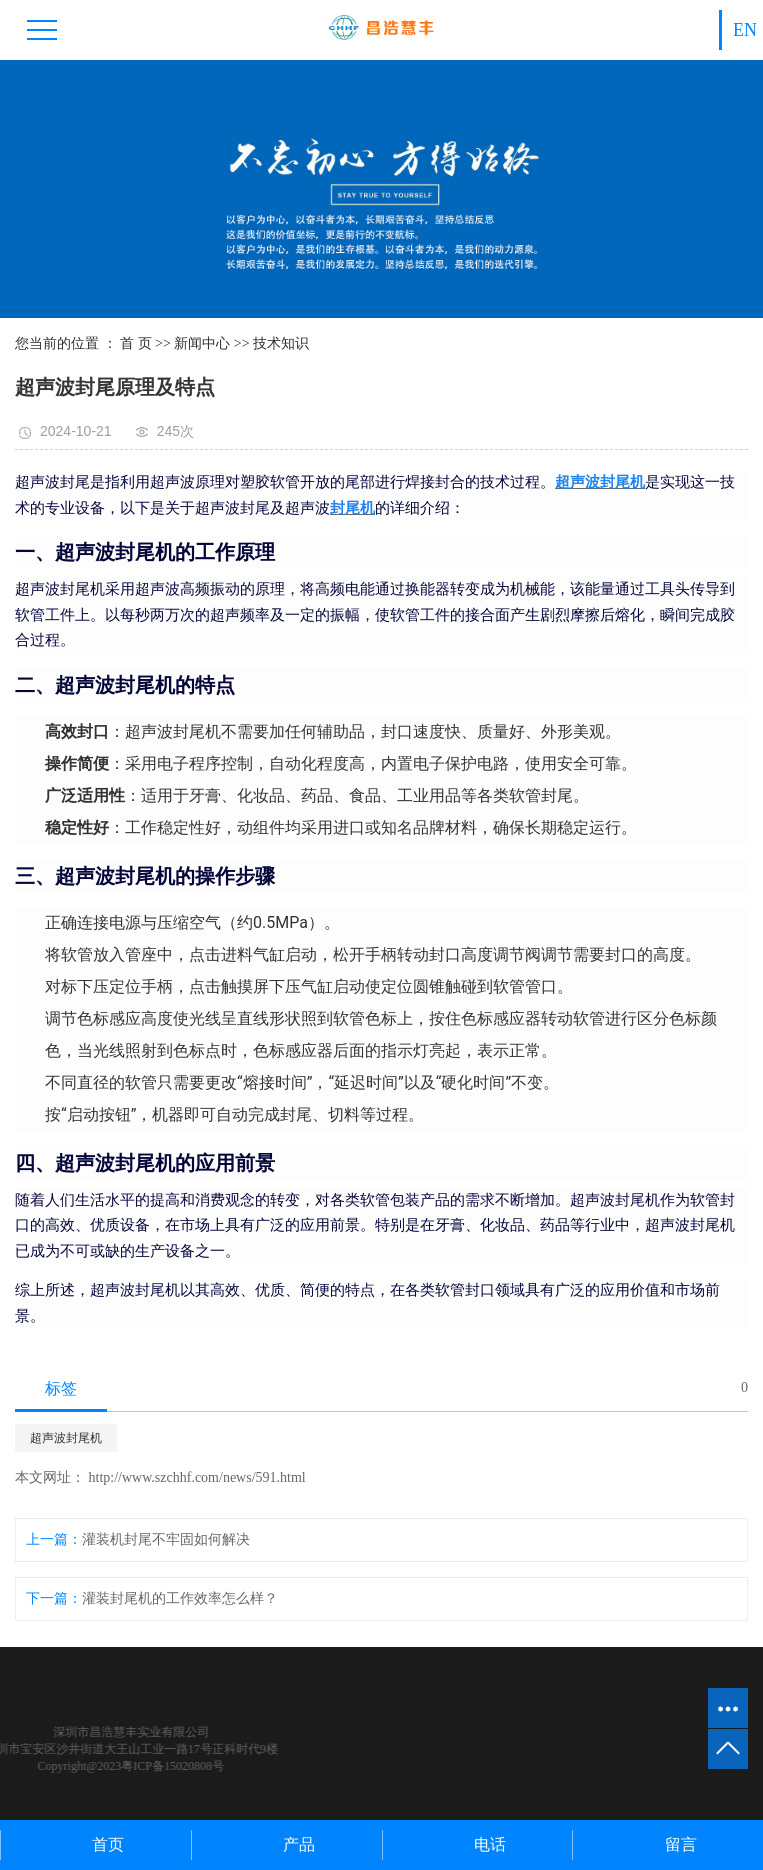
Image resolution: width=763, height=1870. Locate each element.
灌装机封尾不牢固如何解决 (166, 1539)
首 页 (136, 343)
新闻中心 (202, 343)
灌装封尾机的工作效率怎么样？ (180, 1598)
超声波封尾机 (66, 1438)
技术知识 (281, 343)
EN (745, 30)
